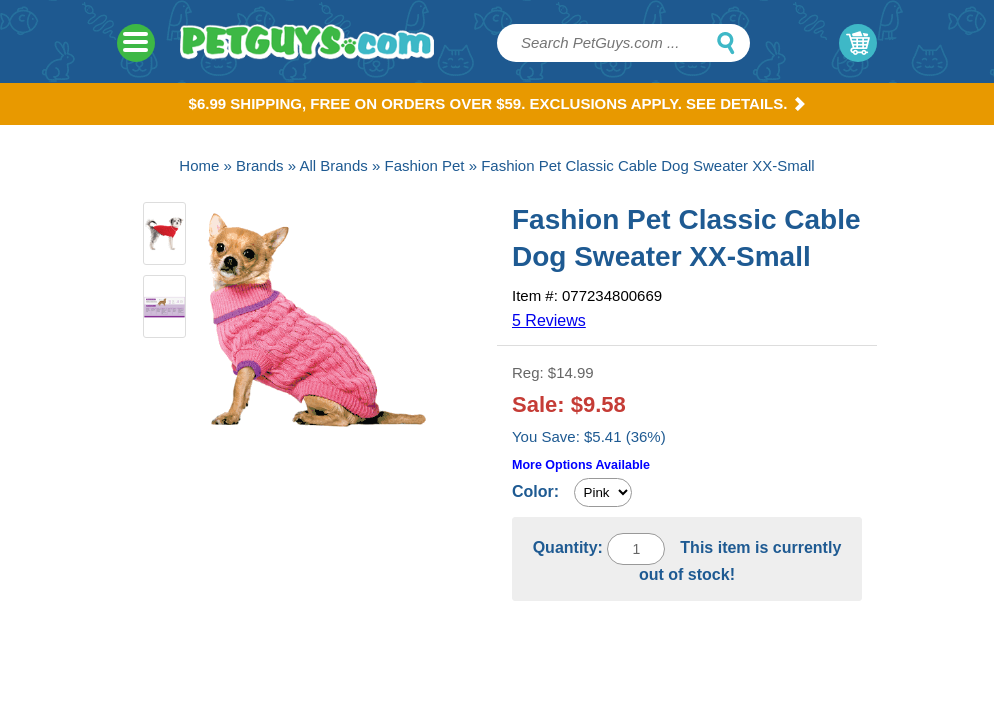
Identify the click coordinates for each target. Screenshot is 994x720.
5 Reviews (549, 320)
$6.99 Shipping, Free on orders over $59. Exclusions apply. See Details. (497, 103)
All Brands (333, 165)
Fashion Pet (424, 165)
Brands (260, 165)
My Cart (858, 43)
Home (199, 165)
